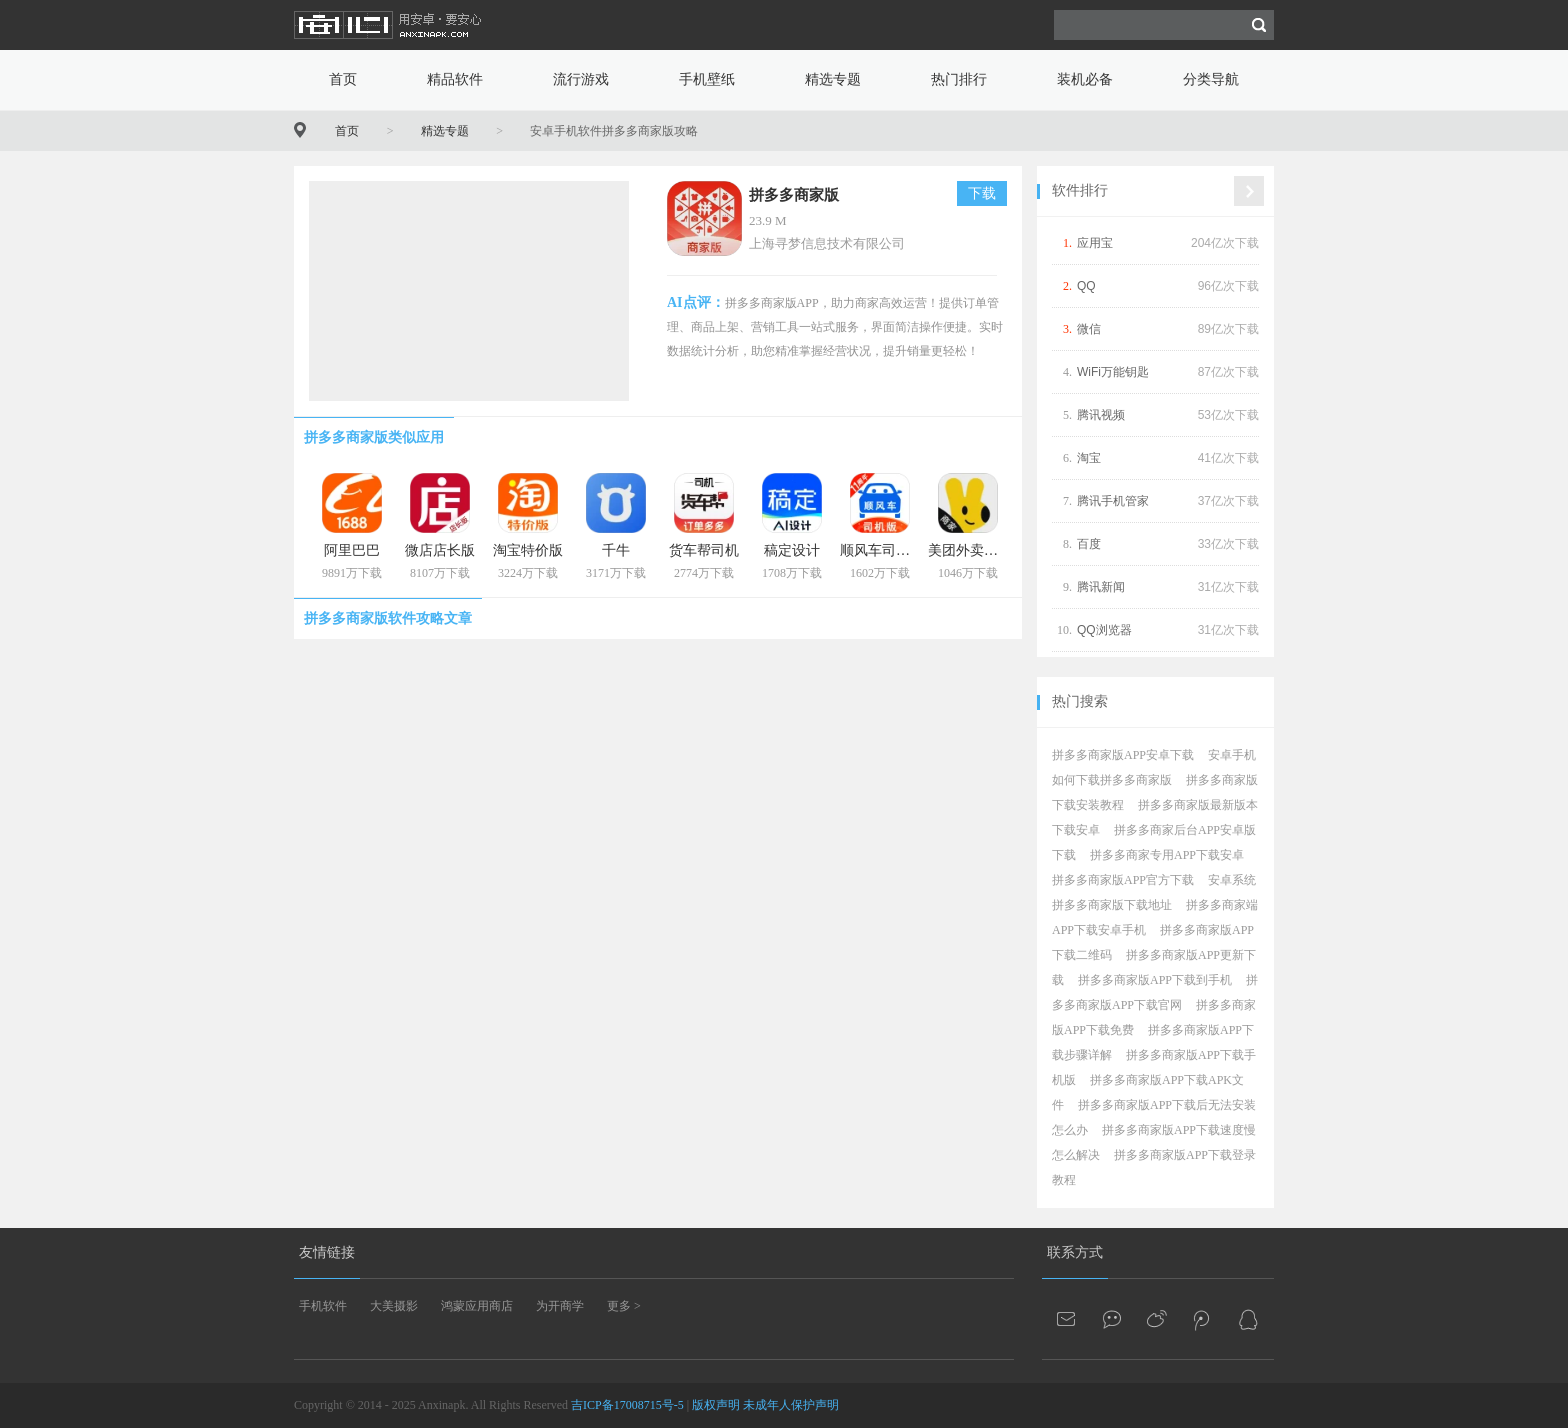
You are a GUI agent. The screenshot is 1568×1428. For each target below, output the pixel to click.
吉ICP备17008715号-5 (627, 1405)
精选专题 (833, 79)
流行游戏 (581, 79)
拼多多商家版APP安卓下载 (1123, 755)
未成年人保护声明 (791, 1405)
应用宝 (1095, 243)
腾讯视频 (1101, 415)
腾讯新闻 (1101, 587)
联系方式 (1075, 1252)
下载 (982, 193)
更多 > (624, 1306)
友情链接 (327, 1252)
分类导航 (1211, 79)
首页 (343, 79)
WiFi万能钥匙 (1113, 372)
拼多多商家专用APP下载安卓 (1167, 855)
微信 (1089, 329)
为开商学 (560, 1306)
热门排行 (959, 79)
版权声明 (716, 1405)
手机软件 (323, 1306)
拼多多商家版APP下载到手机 (1155, 980)
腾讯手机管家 (1113, 501)
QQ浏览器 (1104, 630)
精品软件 (455, 79)
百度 (1089, 544)
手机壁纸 (707, 79)
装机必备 (1085, 79)
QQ (1086, 286)
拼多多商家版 (794, 195)
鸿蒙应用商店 (477, 1306)
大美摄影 (394, 1306)
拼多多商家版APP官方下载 (1123, 880)
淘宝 (1089, 458)
